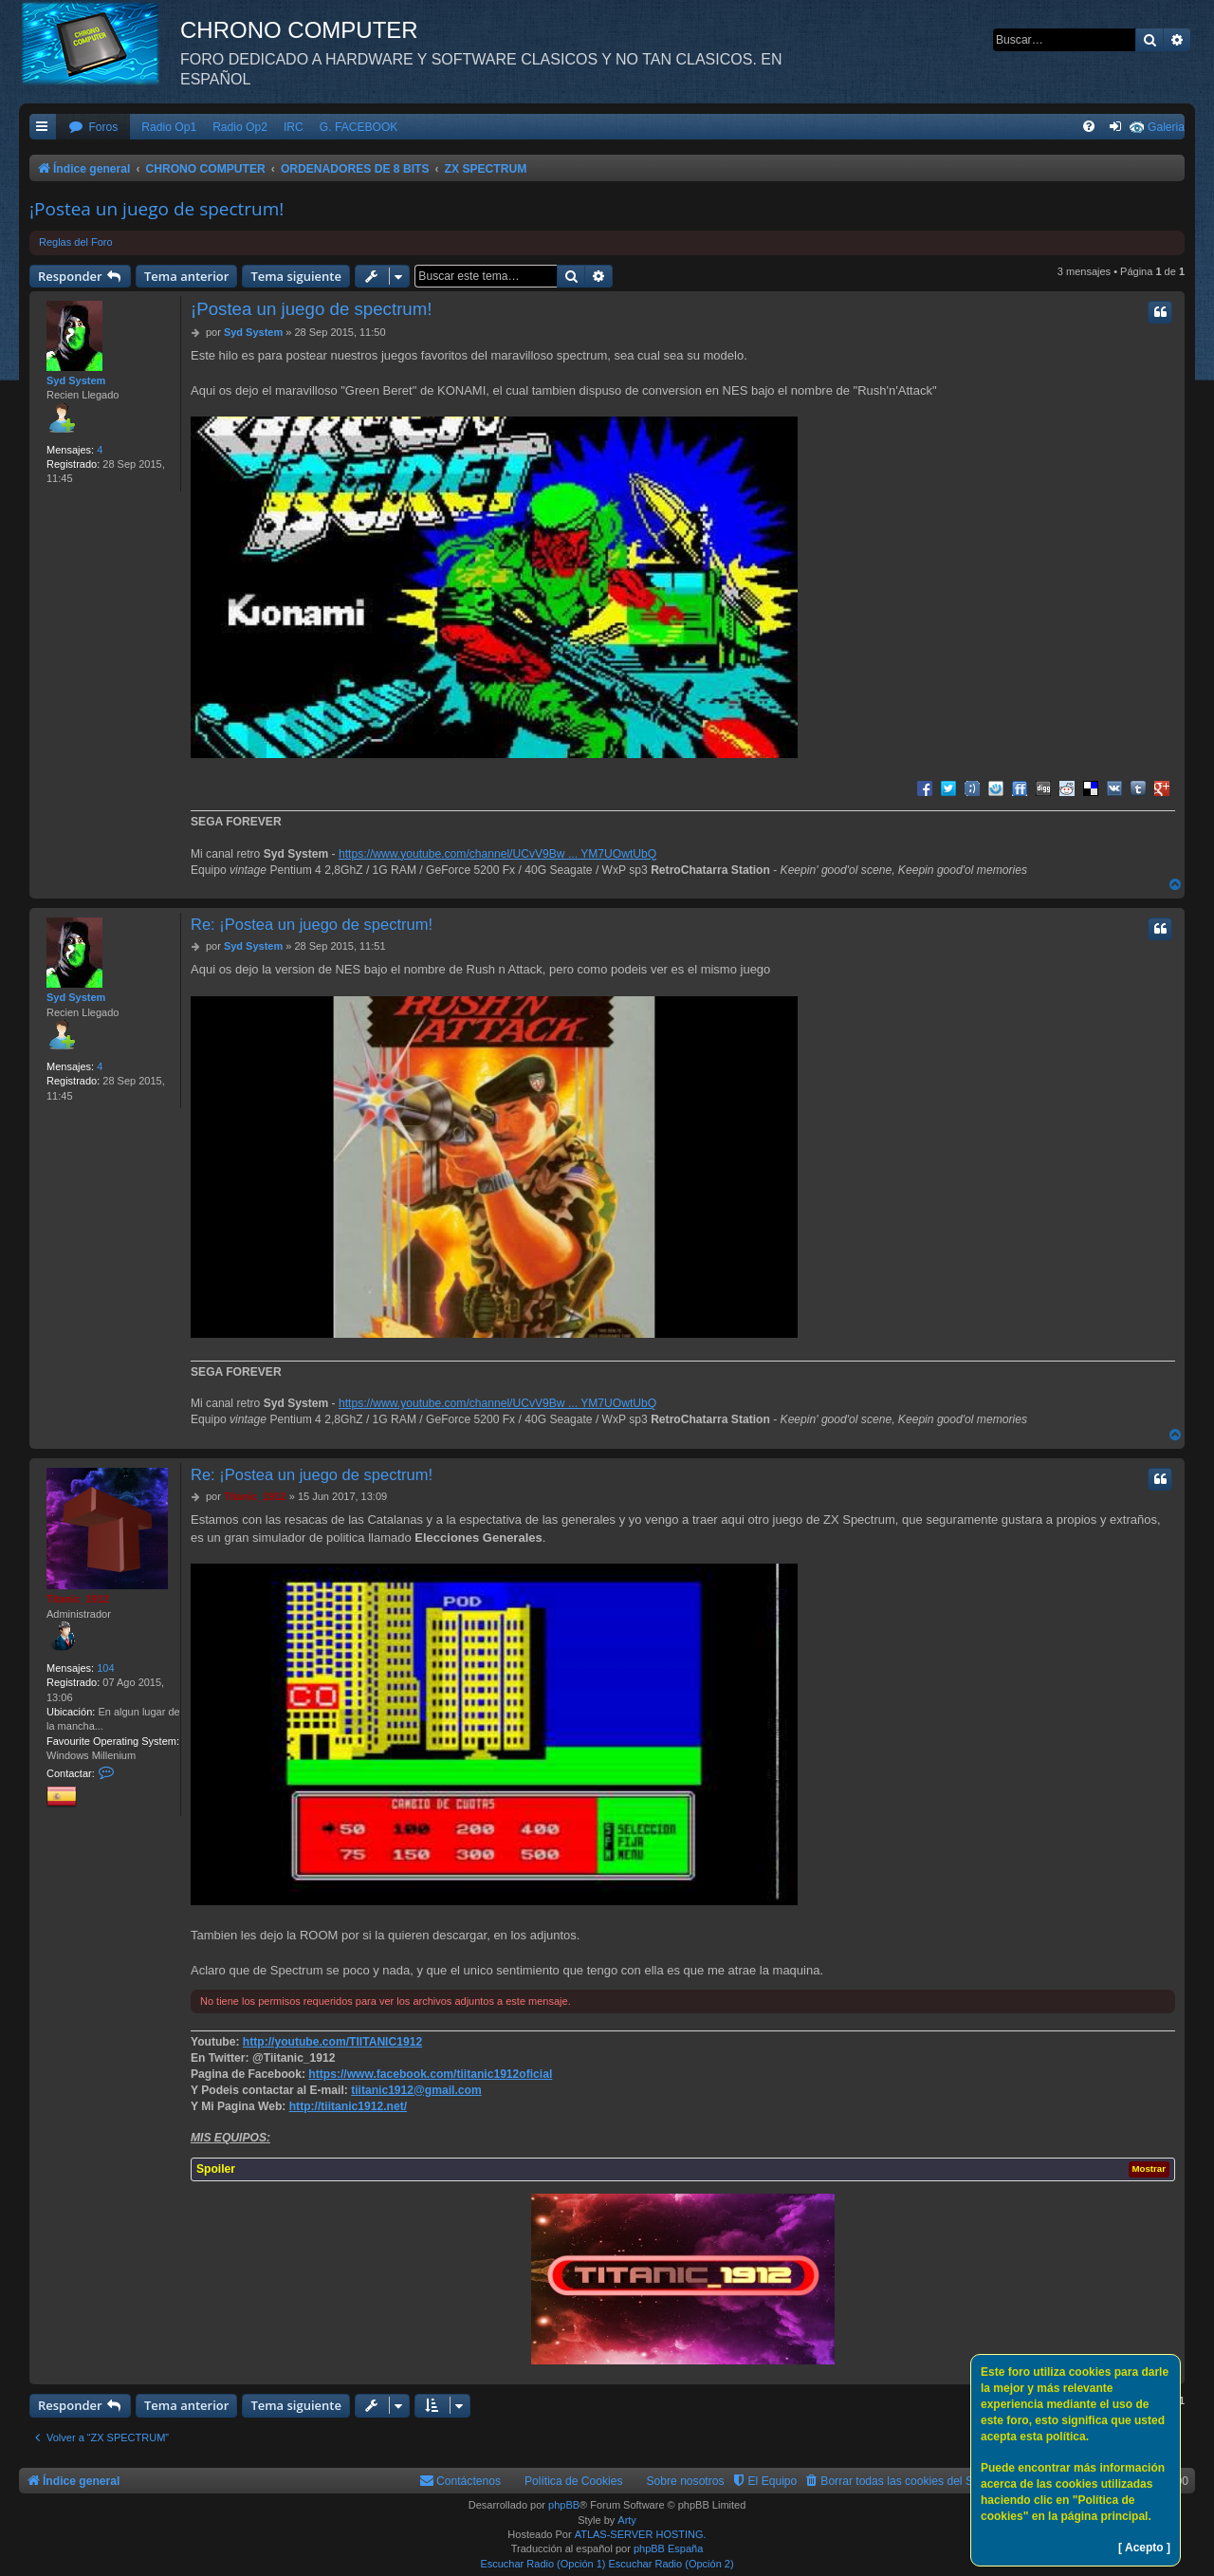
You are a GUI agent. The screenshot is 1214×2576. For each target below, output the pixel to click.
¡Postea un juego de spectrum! (156, 208)
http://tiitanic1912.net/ (348, 2106)
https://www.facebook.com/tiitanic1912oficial (430, 2074)
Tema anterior (186, 276)
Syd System (75, 380)
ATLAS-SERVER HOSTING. (641, 2534)
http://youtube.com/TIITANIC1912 (332, 2041)
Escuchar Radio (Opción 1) (542, 2563)
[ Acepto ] (1144, 2547)
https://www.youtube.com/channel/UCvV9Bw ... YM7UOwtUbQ (497, 854)
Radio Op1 (168, 127)
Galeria (1166, 127)
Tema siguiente (295, 276)
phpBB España (668, 2548)
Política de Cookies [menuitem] (573, 2481)
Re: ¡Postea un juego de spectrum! (311, 924)
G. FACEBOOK (359, 127)
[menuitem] (93, 127)
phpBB (563, 2505)
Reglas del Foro (76, 242)
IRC (294, 127)
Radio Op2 (239, 127)
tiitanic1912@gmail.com (416, 2090)
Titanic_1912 (77, 1598)
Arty (626, 2520)
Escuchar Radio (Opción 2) (671, 2563)
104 (105, 1668)
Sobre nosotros (686, 2481)
